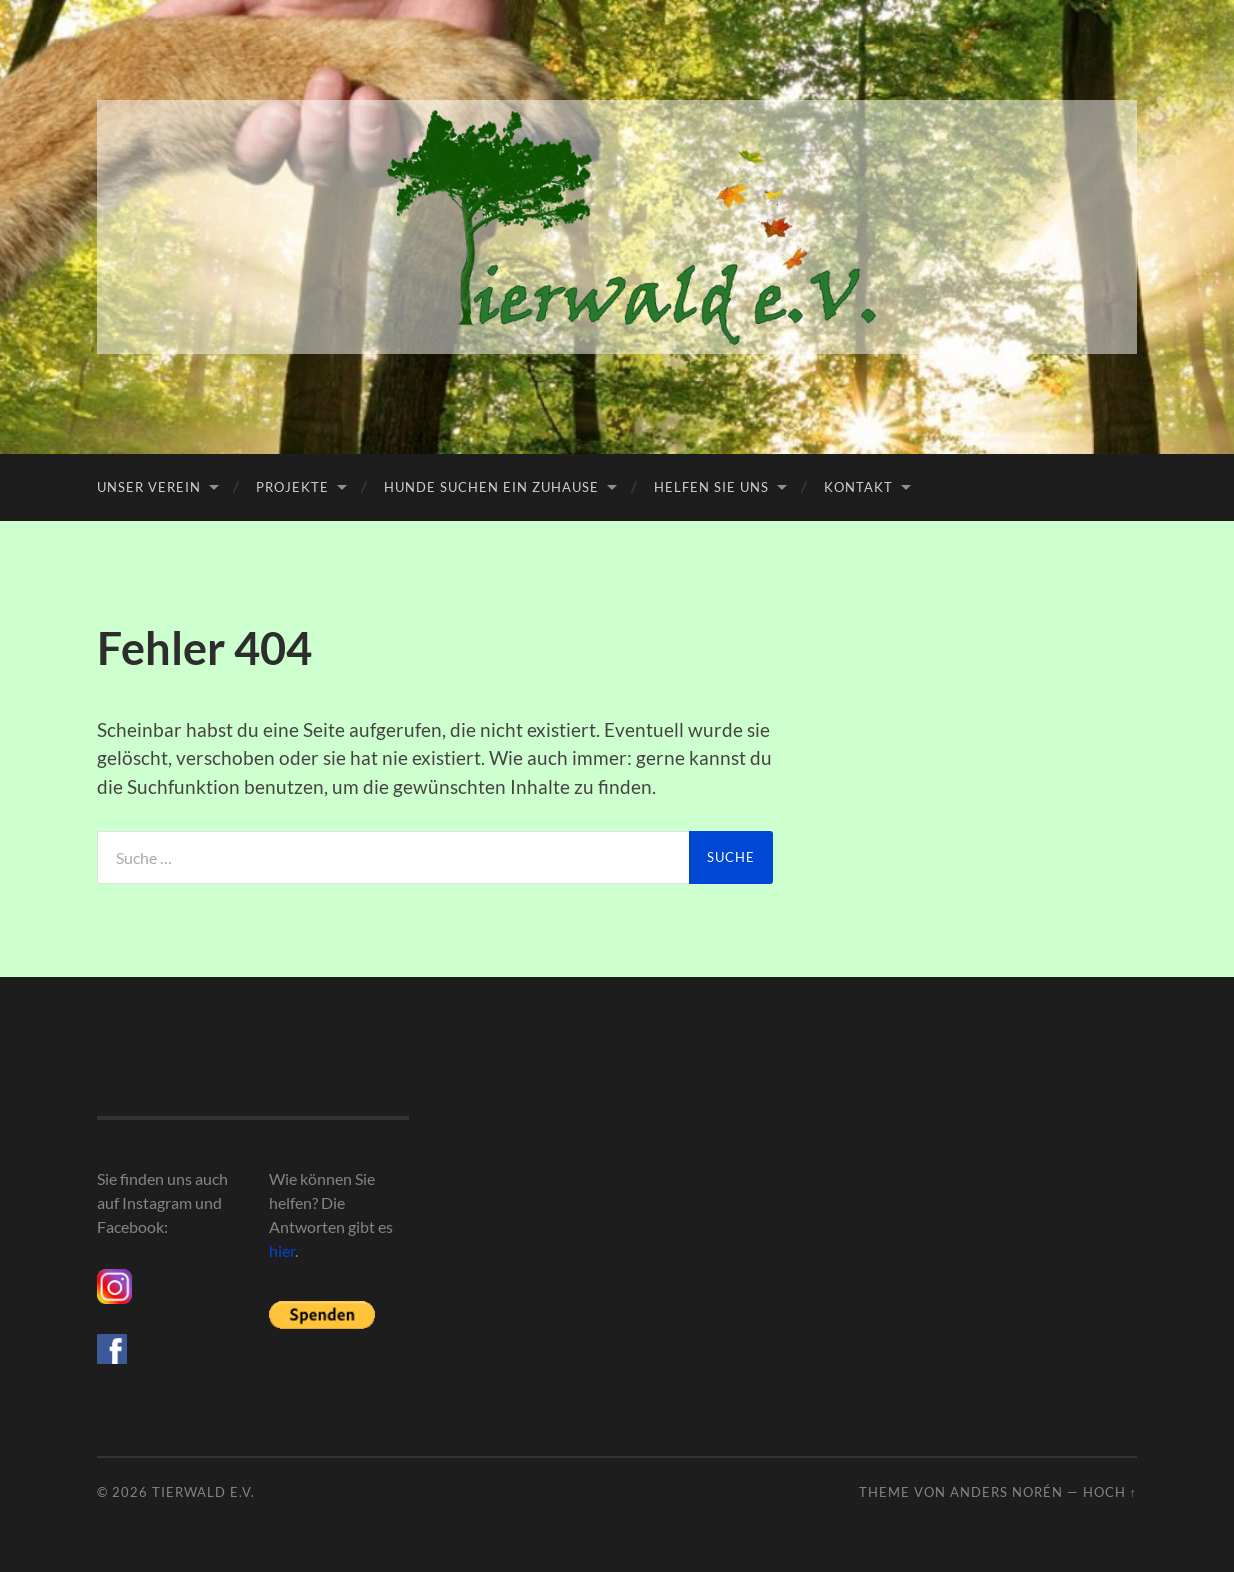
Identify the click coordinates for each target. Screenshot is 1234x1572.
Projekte (292, 487)
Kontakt (858, 487)
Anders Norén (1006, 1492)
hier (282, 1250)
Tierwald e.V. (203, 1492)
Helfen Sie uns (711, 487)
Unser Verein (149, 487)
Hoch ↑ (1110, 1492)
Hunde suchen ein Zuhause (491, 487)
